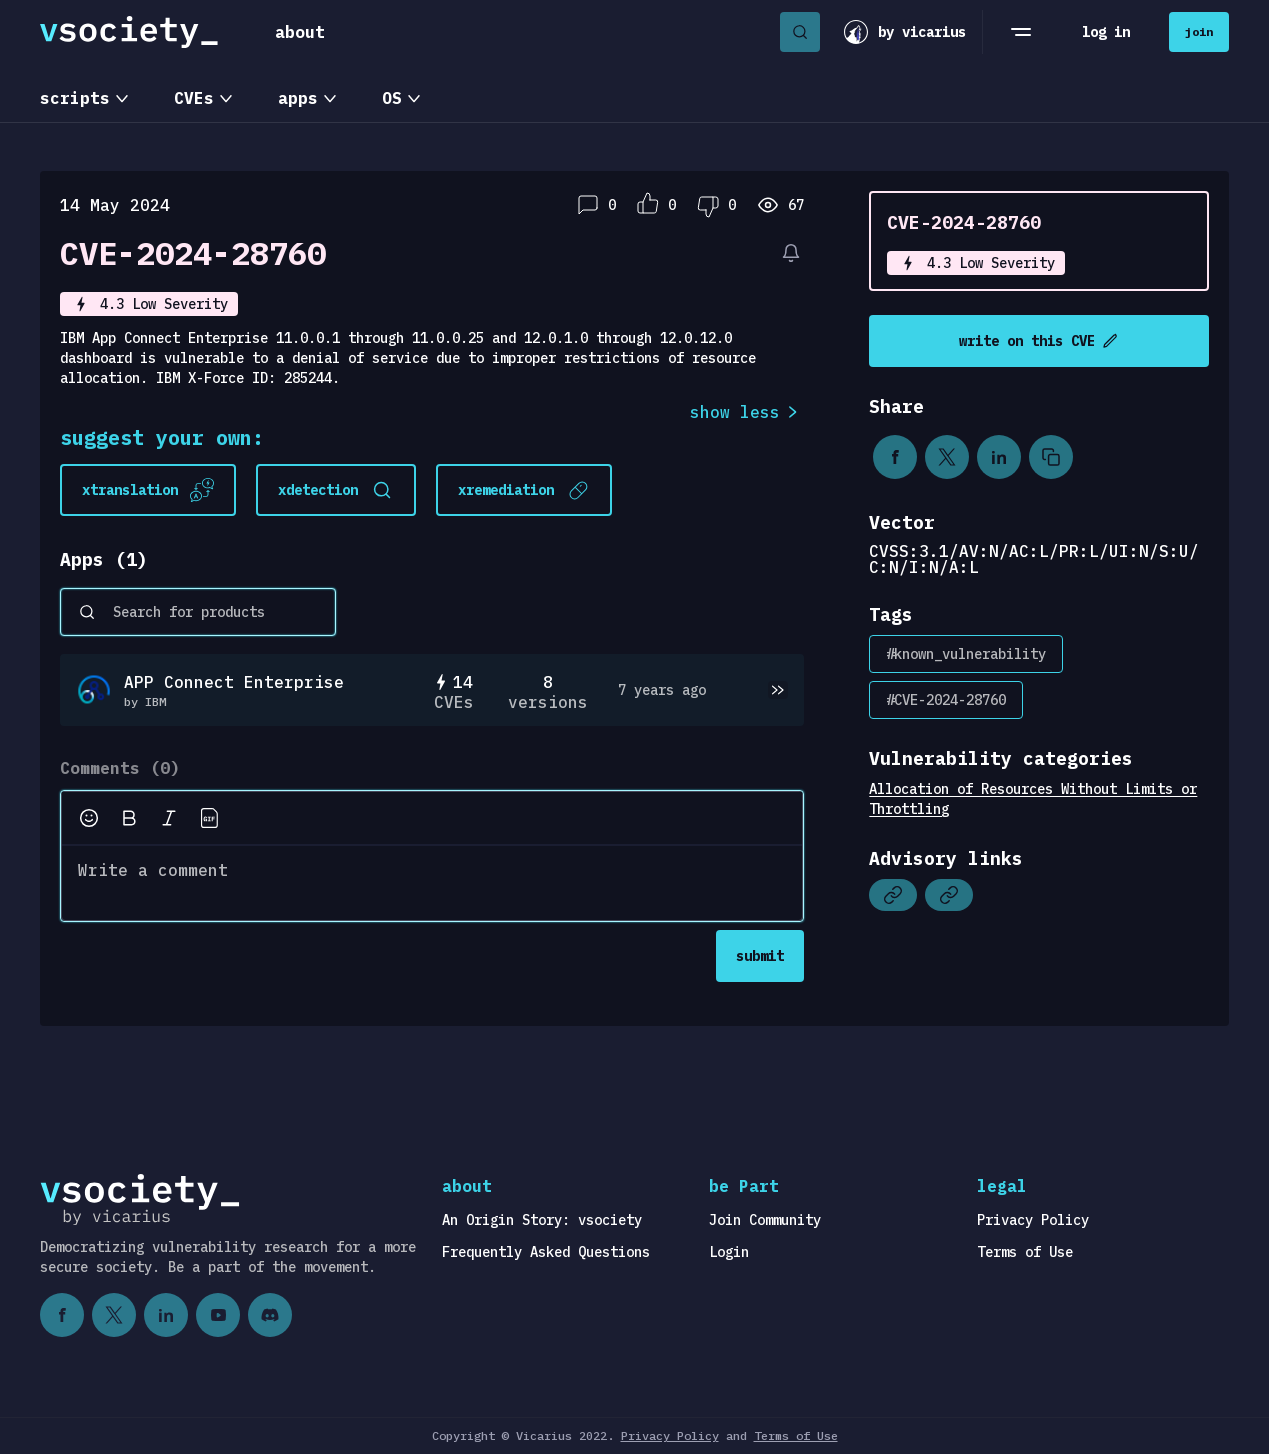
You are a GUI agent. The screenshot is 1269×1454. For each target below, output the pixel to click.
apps (298, 98)
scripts (75, 98)
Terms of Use (1025, 1252)
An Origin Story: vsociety (542, 1220)
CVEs (194, 98)
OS (392, 98)
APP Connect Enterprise (234, 682)
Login (729, 1252)
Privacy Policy (1033, 1220)
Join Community (765, 1220)
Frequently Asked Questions (546, 1252)
